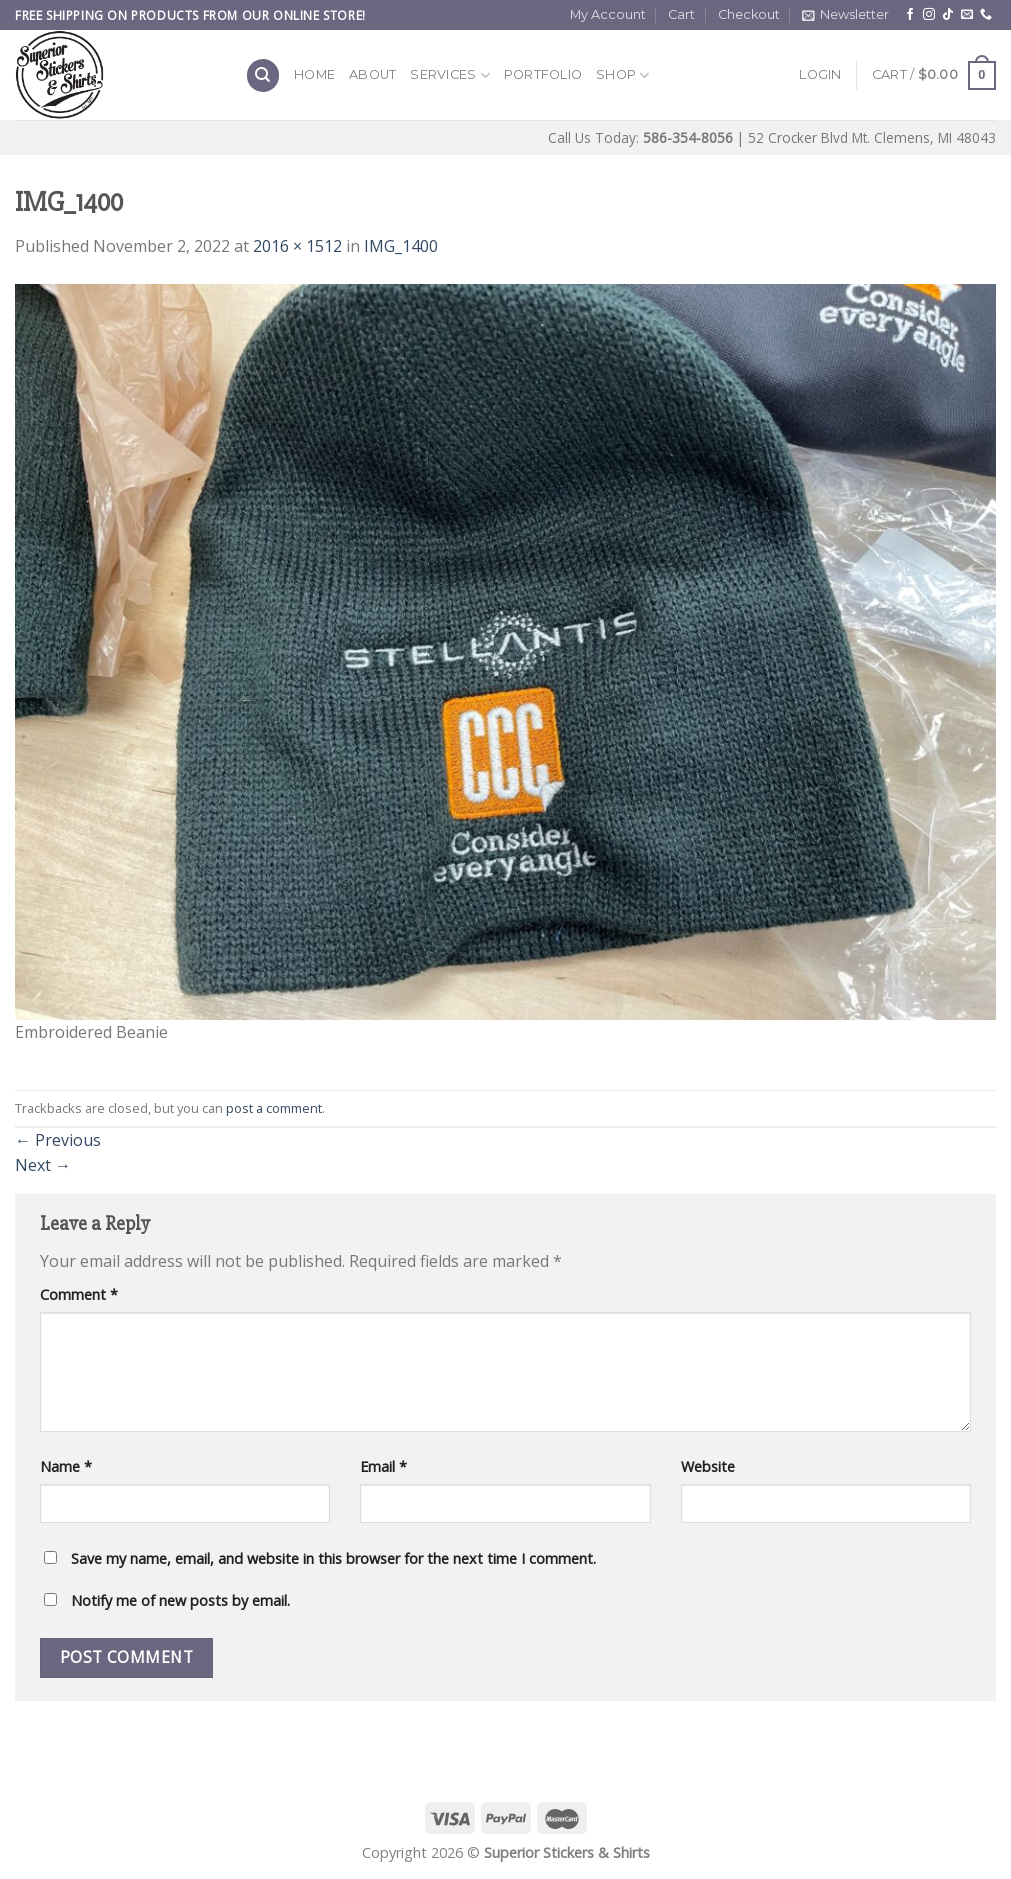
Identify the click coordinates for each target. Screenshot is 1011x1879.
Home (314, 74)
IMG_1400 (401, 246)
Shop (622, 75)
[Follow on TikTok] (948, 15)
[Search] (263, 75)
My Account (608, 14)
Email (383, 1466)
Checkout (749, 14)
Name (66, 1466)
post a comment (274, 1108)
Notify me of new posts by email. (180, 1600)
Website (708, 1466)
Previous (58, 1140)
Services (450, 75)
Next (43, 1165)
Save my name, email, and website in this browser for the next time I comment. (333, 1558)
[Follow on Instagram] (929, 15)
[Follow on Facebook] (910, 15)
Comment (79, 1294)
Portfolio (543, 74)
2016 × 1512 (297, 246)
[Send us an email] (967, 15)
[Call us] (986, 15)
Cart (681, 14)
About (372, 74)
